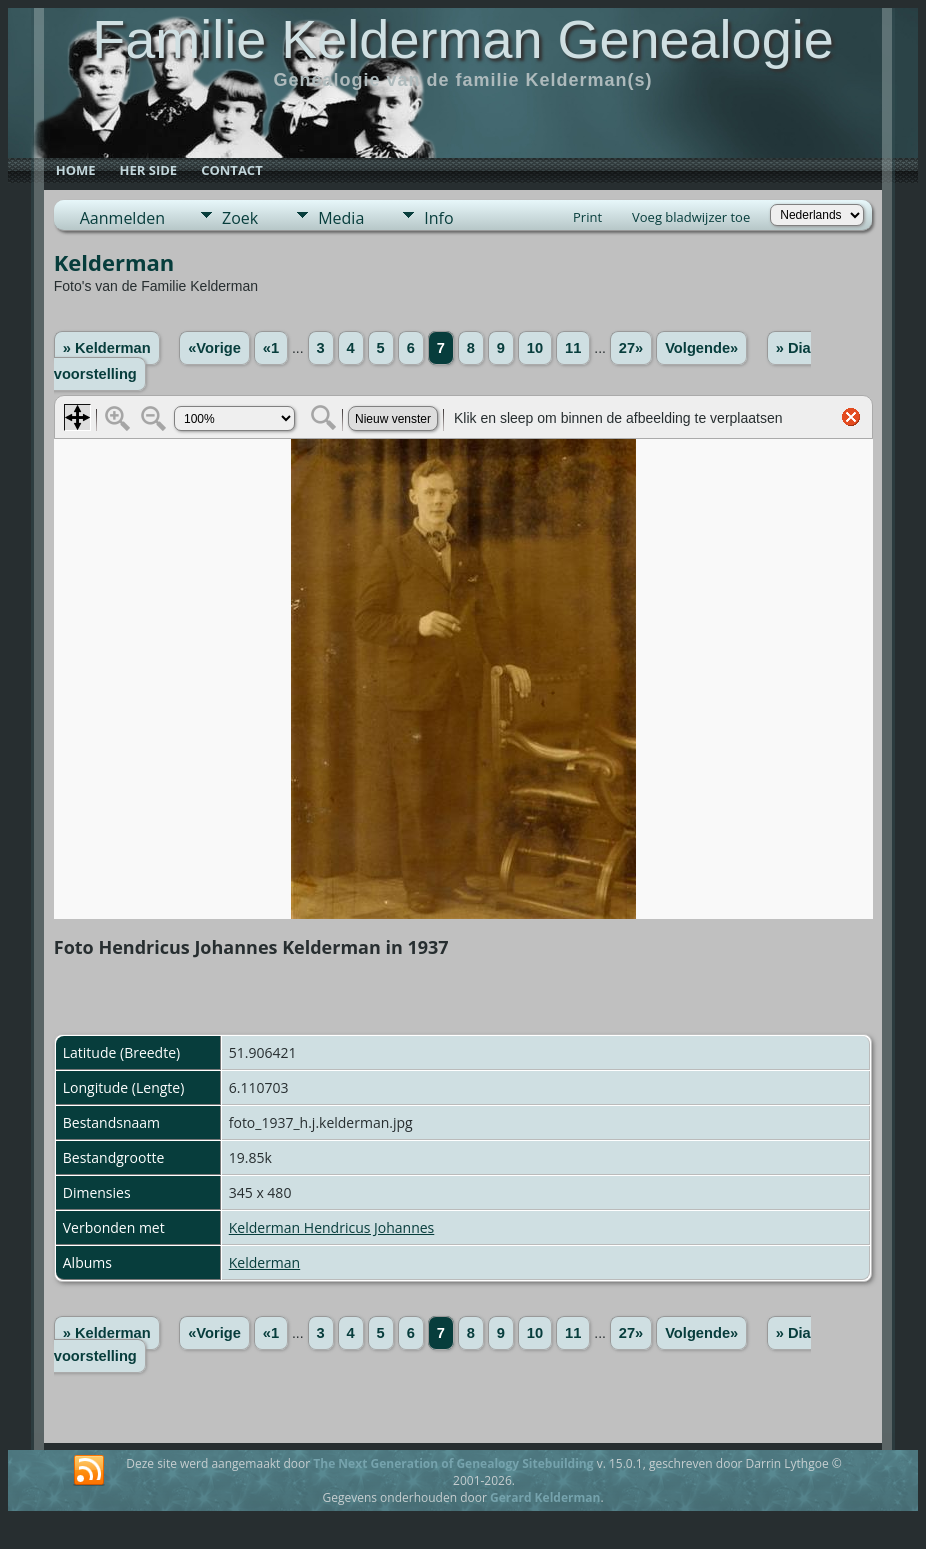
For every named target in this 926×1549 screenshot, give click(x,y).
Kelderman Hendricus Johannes (332, 1227)
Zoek (240, 218)
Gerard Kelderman (545, 1497)
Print (587, 217)
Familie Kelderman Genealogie (462, 39)
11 (573, 348)
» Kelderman (107, 348)
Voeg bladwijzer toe (691, 217)
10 (535, 348)
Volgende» (701, 348)
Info (438, 218)
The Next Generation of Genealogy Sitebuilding (453, 1463)
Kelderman (264, 1262)
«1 (271, 348)
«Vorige (214, 348)
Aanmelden (122, 218)
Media (341, 218)
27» (631, 348)
